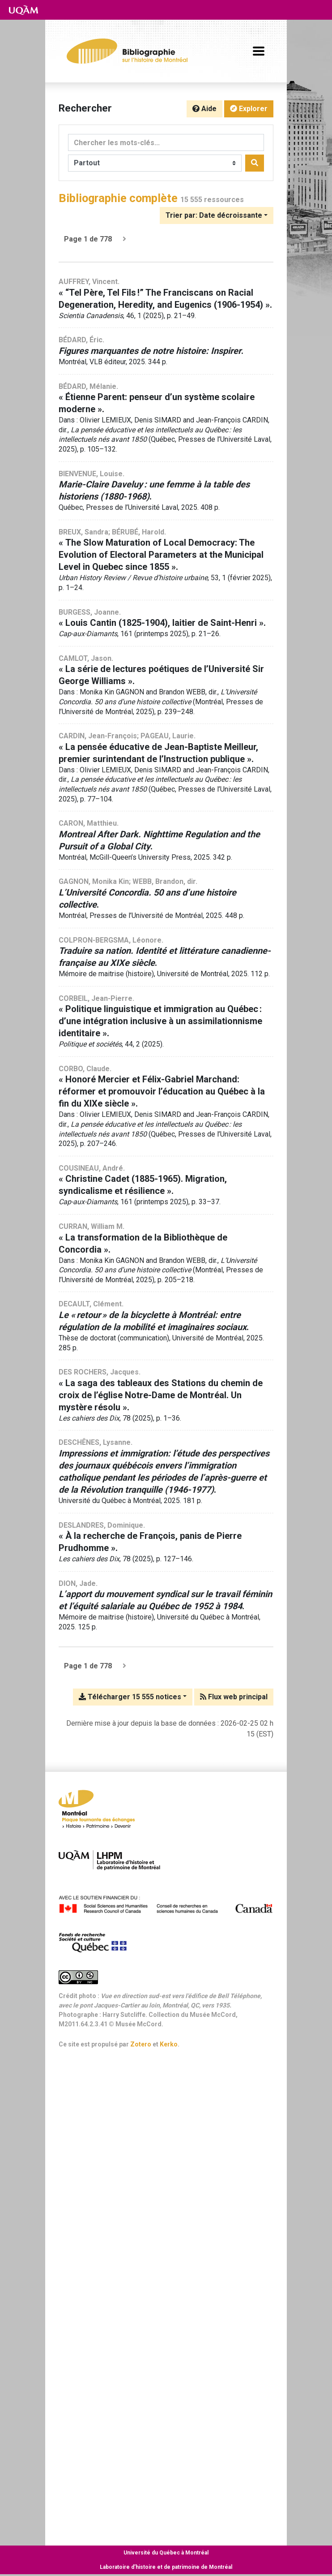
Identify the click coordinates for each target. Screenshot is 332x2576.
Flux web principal (234, 1697)
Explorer (249, 108)
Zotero (140, 2044)
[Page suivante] (124, 239)
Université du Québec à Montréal (166, 2553)
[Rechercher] (254, 163)
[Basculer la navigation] (258, 51)
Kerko (169, 2044)
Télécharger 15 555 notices (130, 1697)
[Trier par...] (216, 215)
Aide (204, 108)
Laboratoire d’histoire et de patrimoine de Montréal (166, 2567)
